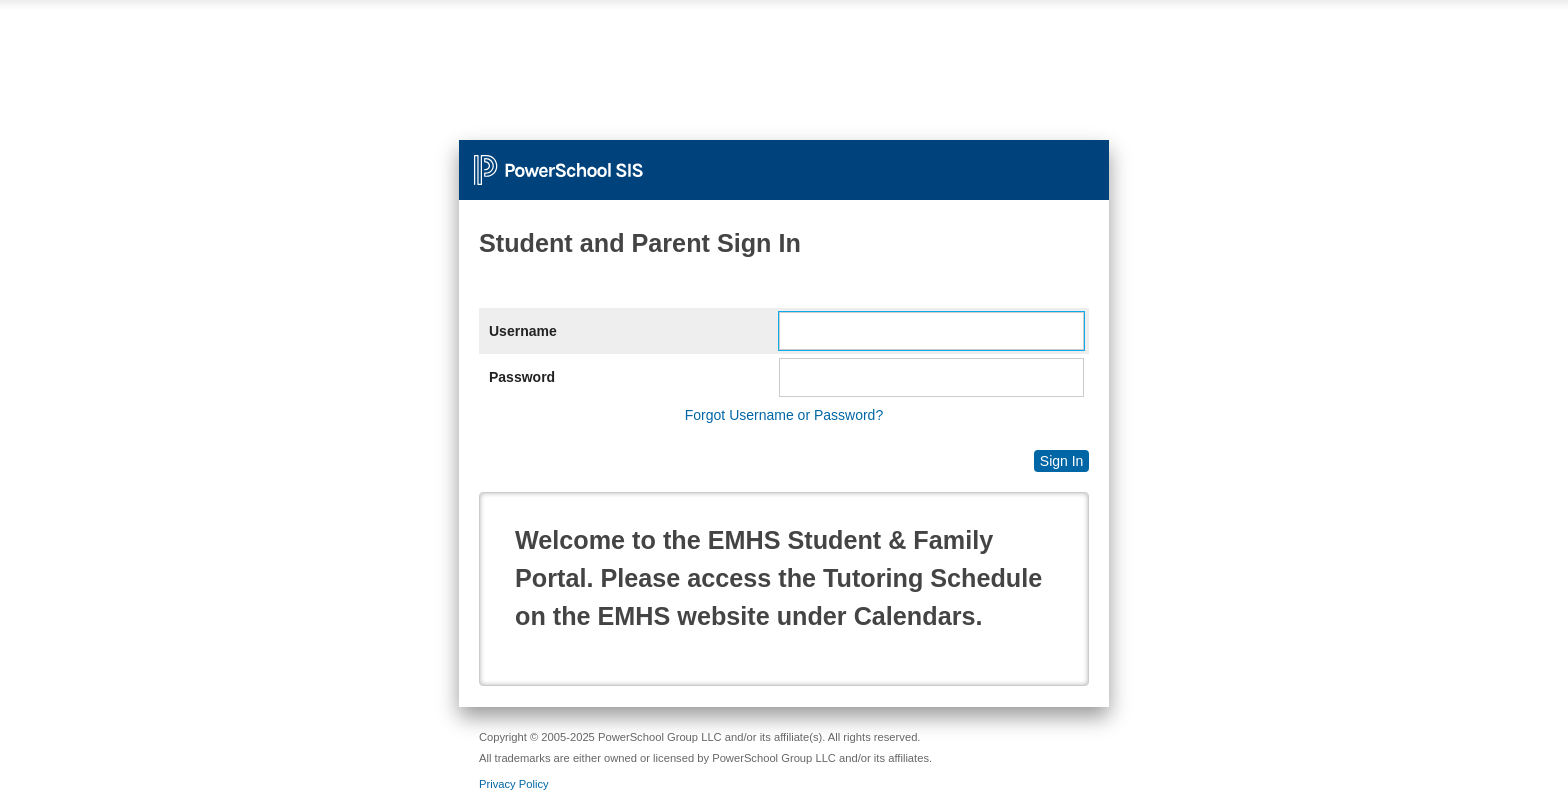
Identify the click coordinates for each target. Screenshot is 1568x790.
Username (523, 331)
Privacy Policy (514, 784)
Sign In (1062, 461)
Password (522, 377)
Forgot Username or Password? (784, 415)
